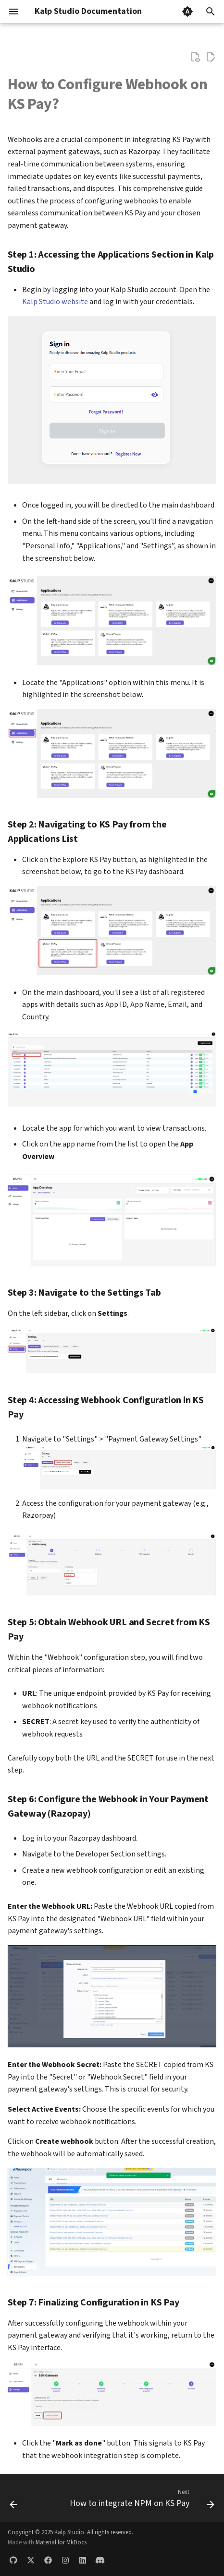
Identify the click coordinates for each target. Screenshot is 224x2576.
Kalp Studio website (55, 301)
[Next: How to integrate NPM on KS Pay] (141, 2500)
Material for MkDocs (61, 2542)
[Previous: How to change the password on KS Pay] (13, 2500)
